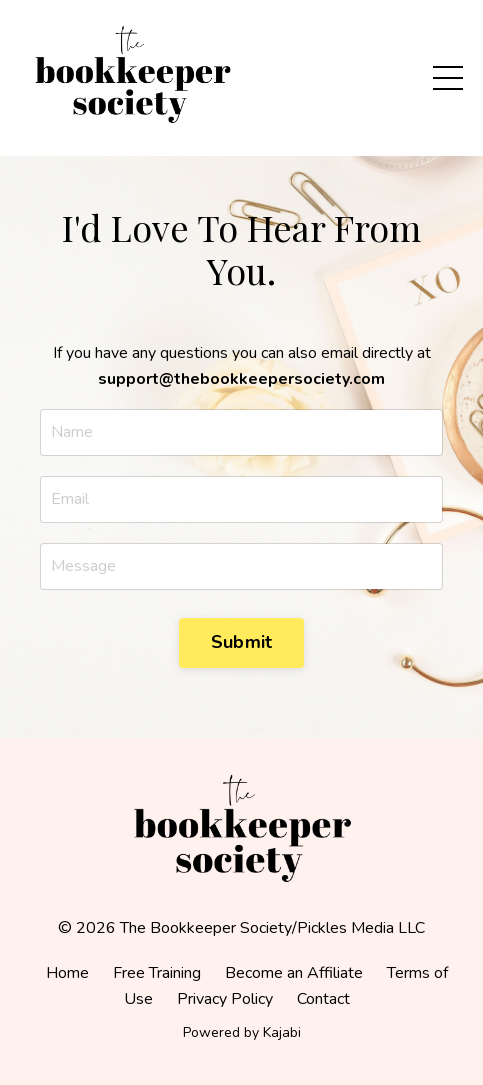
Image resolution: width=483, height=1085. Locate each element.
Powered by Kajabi (242, 1032)
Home (67, 973)
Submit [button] (242, 642)
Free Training (157, 973)
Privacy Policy (225, 999)
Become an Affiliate (294, 973)
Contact (323, 999)
